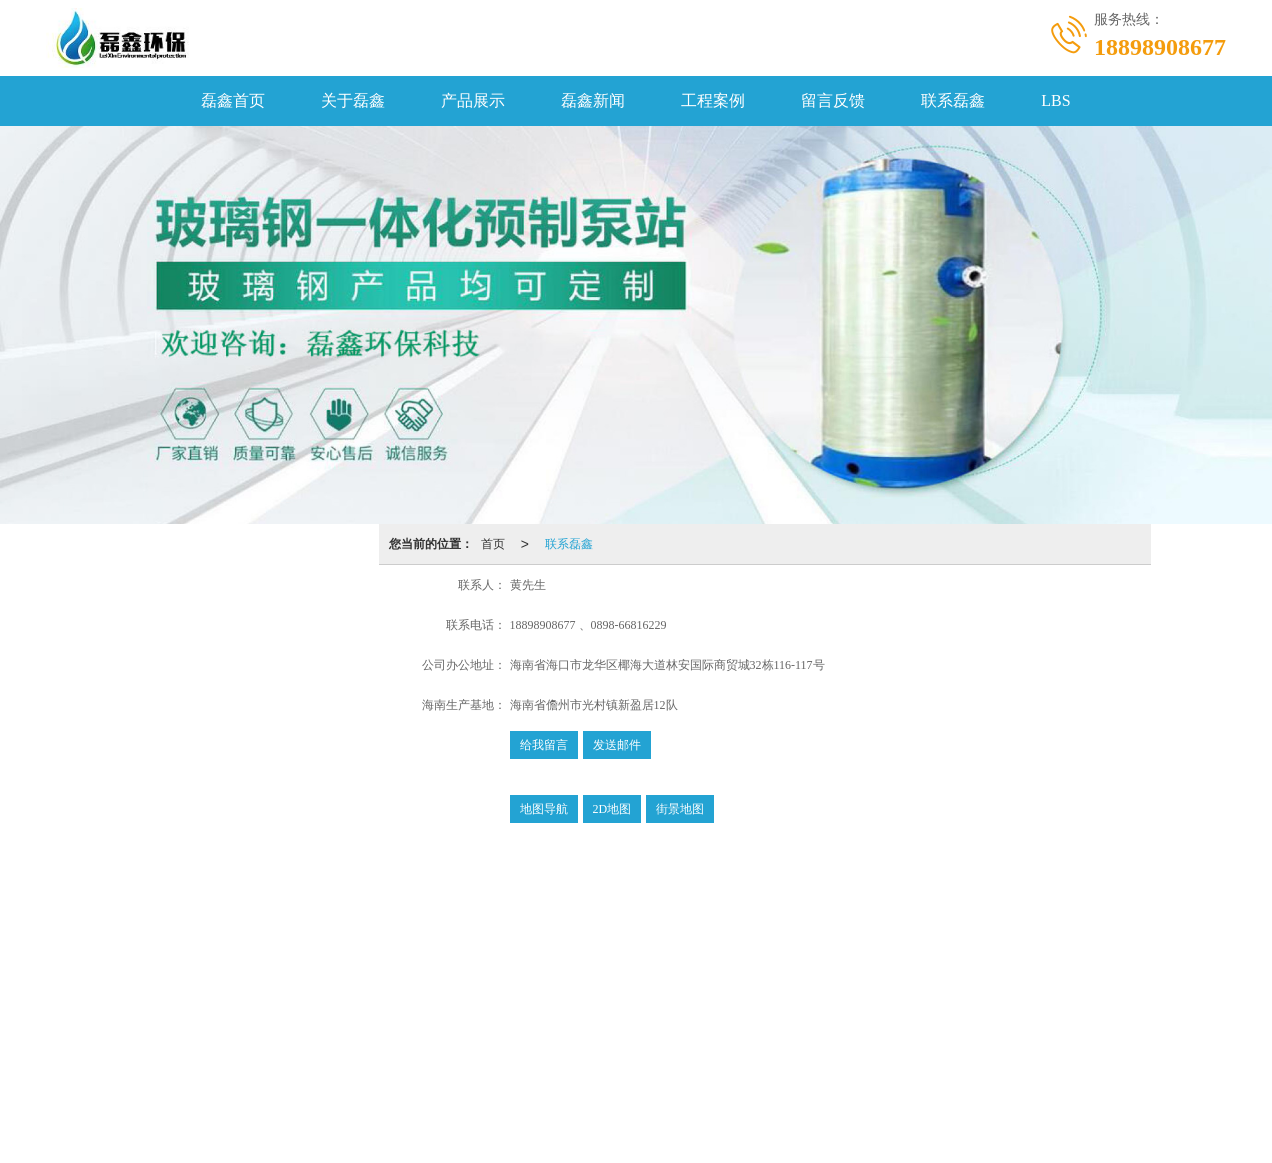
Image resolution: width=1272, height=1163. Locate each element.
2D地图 (612, 809)
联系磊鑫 (953, 100)
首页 (493, 544)
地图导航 (544, 809)
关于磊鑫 (353, 100)
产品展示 (473, 100)
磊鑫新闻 (593, 100)
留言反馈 (833, 100)
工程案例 (713, 100)
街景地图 (680, 809)
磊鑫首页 (233, 100)
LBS (1055, 100)
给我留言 (544, 745)
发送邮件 (617, 745)
